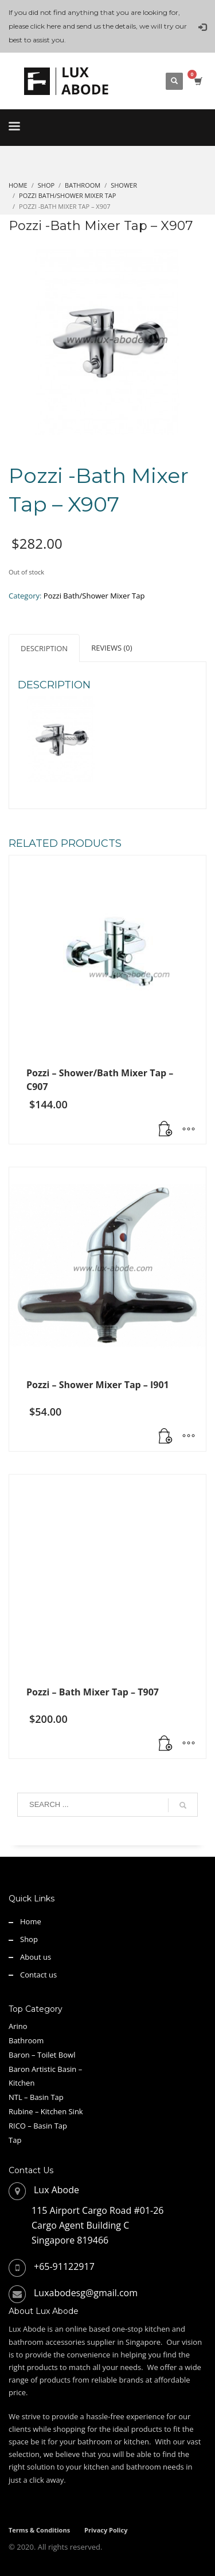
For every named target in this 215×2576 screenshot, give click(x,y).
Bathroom (26, 2040)
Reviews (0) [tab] (111, 648)
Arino (18, 2026)
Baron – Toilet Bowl (42, 2055)
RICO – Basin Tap (38, 2126)
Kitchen (21, 2083)
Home (30, 1921)
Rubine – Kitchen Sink (46, 2111)
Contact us (38, 1974)
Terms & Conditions (39, 2530)
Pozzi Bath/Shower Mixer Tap (94, 596)
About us (35, 1957)
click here (45, 26)
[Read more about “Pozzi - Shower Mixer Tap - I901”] (165, 1436)
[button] (165, 1744)
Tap (15, 2140)
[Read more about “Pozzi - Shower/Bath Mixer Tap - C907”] (165, 1129)
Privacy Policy (105, 2530)
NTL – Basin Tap (36, 2097)
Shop (29, 1939)
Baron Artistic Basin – (45, 2069)
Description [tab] (44, 648)
